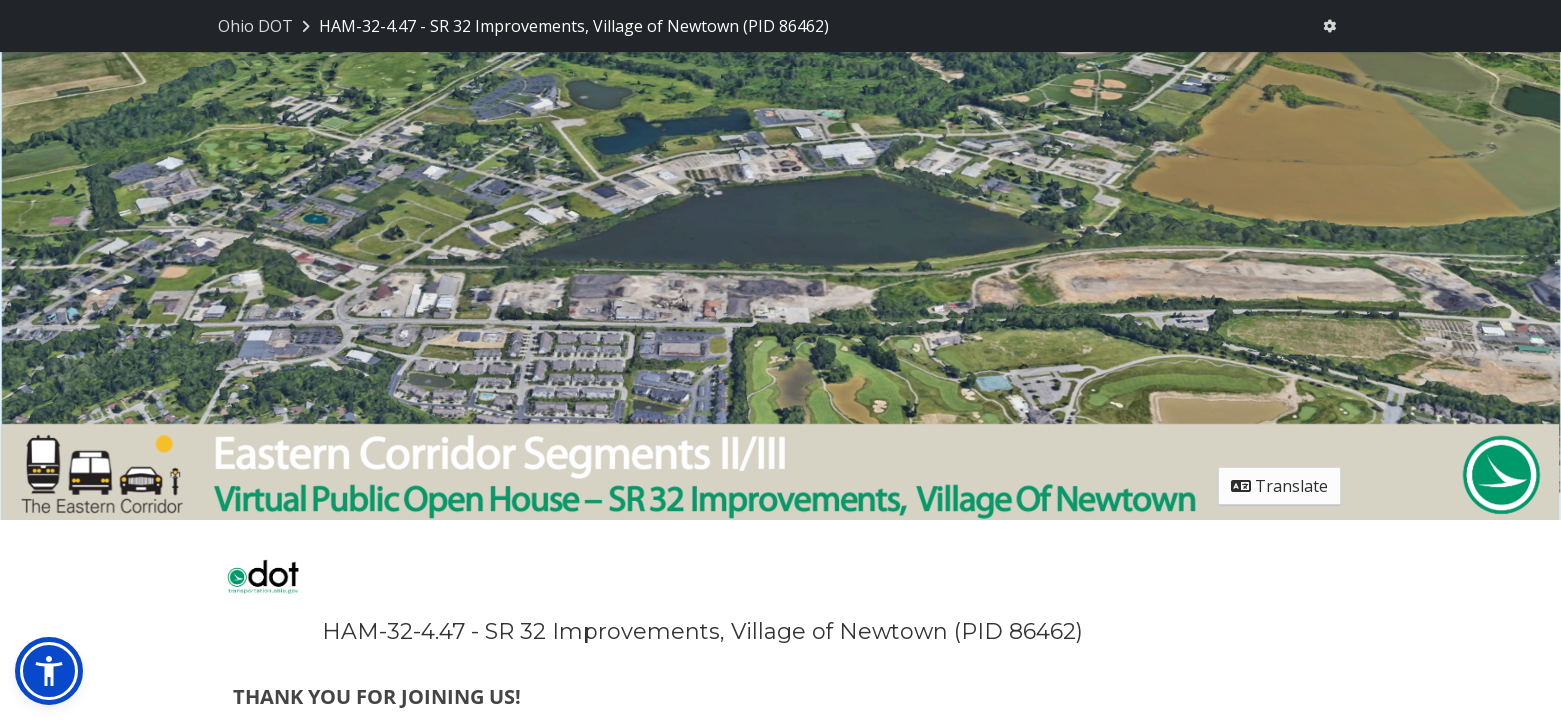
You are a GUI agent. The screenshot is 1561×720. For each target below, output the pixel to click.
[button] (49, 671)
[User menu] (1329, 26)
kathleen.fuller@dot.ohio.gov (882, 400)
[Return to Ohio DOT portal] (266, 26)
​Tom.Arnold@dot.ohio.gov (370, 605)
